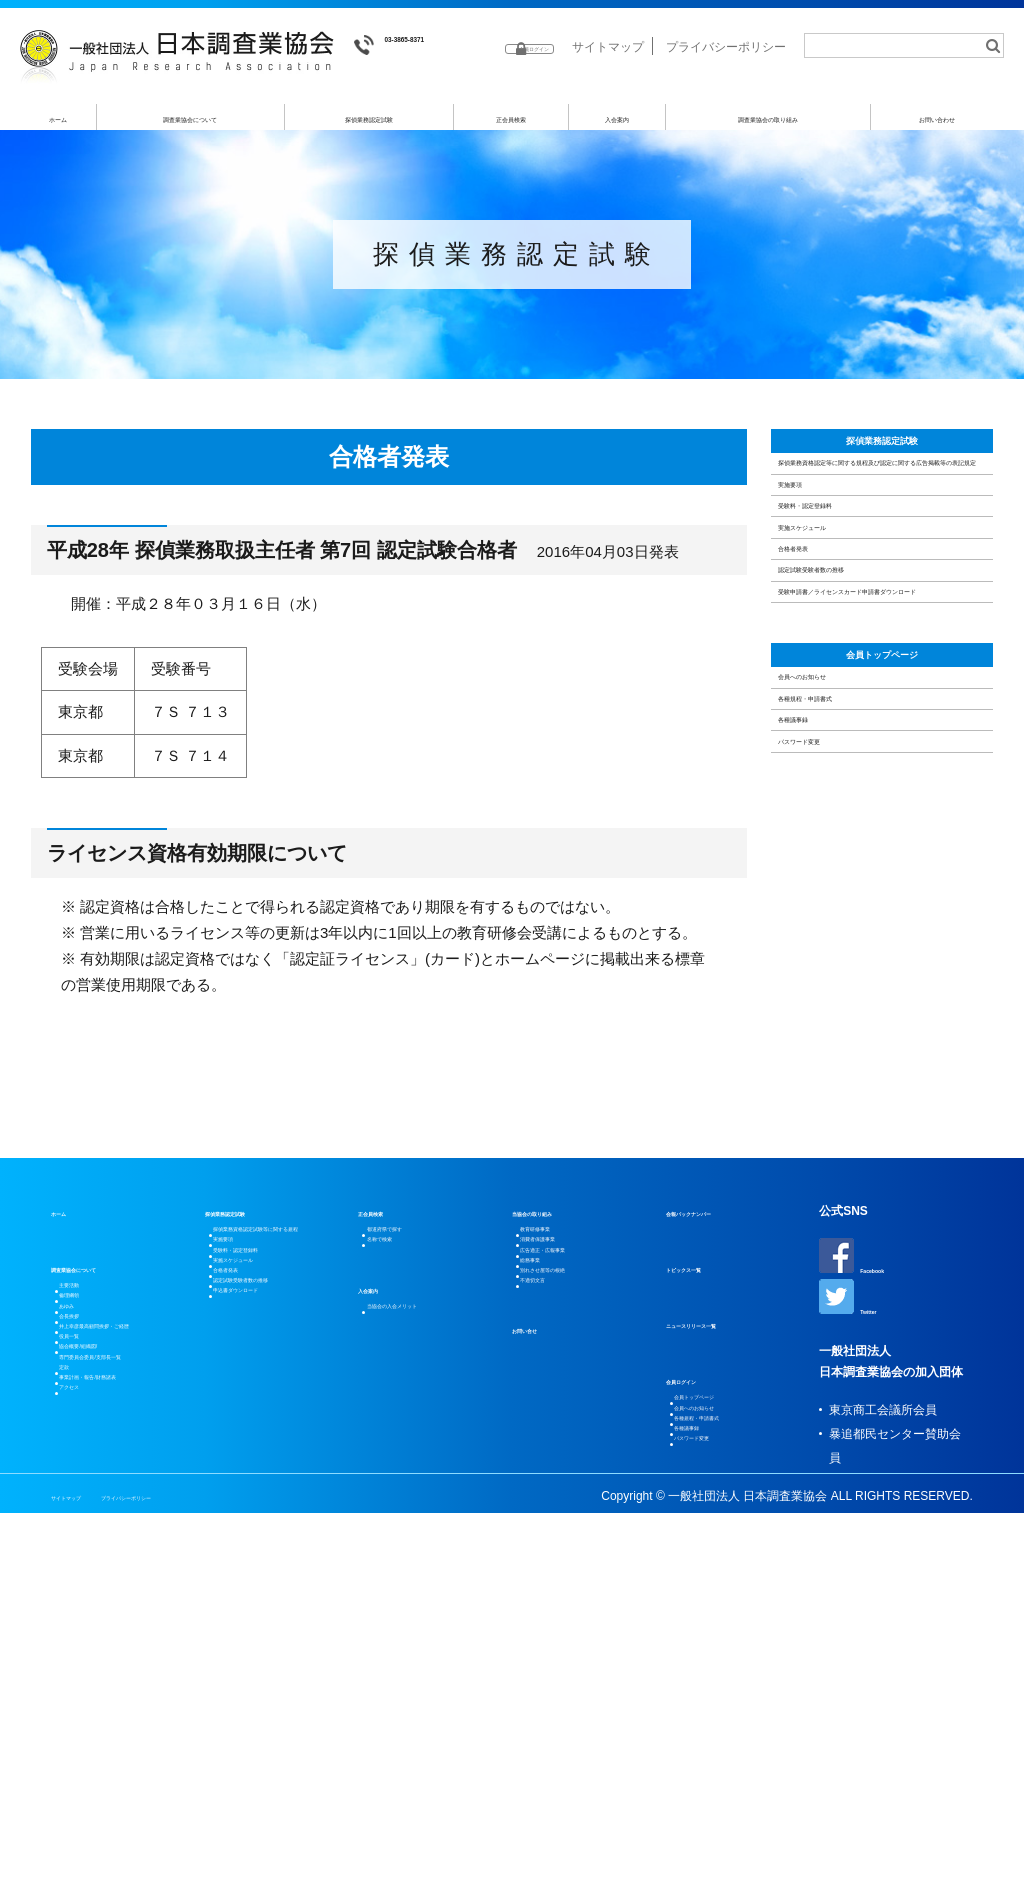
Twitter (858, 1527)
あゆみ (83, 1559)
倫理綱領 (89, 1535)
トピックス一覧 (708, 1487)
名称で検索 (402, 1479)
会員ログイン (702, 1599)
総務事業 (550, 1527)
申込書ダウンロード (273, 1647)
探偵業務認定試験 (370, 126)
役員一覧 (89, 1655)
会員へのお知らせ (847, 1056)
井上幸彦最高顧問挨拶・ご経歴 (119, 1619)
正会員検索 (511, 126)
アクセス (89, 1823)
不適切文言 (556, 1575)
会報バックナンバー (720, 1431)
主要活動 (89, 1511)
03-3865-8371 (415, 45)
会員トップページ (882, 1004)
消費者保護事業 (568, 1479)
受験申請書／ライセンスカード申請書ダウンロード (877, 896)
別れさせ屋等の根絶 (580, 1551)
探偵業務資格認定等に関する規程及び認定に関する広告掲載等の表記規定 (877, 550)
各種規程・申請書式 (854, 1107)
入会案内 (617, 126)
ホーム (58, 126)
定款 (77, 1751)
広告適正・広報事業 (580, 1503)
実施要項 (817, 628)
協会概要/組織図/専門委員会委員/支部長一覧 (126, 1703)
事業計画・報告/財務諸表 (126, 1787)
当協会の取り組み (560, 1431)
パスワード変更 (839, 1209)
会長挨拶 (89, 1583)
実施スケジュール (847, 730)
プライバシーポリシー (726, 78)
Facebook (867, 1475)
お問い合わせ (938, 126)
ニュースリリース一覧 (726, 1543)
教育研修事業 (562, 1455)
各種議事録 (824, 1158)
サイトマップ (608, 78)
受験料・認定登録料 (854, 679)
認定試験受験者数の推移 (869, 832)
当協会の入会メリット (432, 1559)
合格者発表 (824, 781)
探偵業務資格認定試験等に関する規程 (279, 1467)
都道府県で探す (414, 1455)
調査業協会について (191, 126)
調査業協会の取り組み (768, 126)
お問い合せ (542, 1631)
